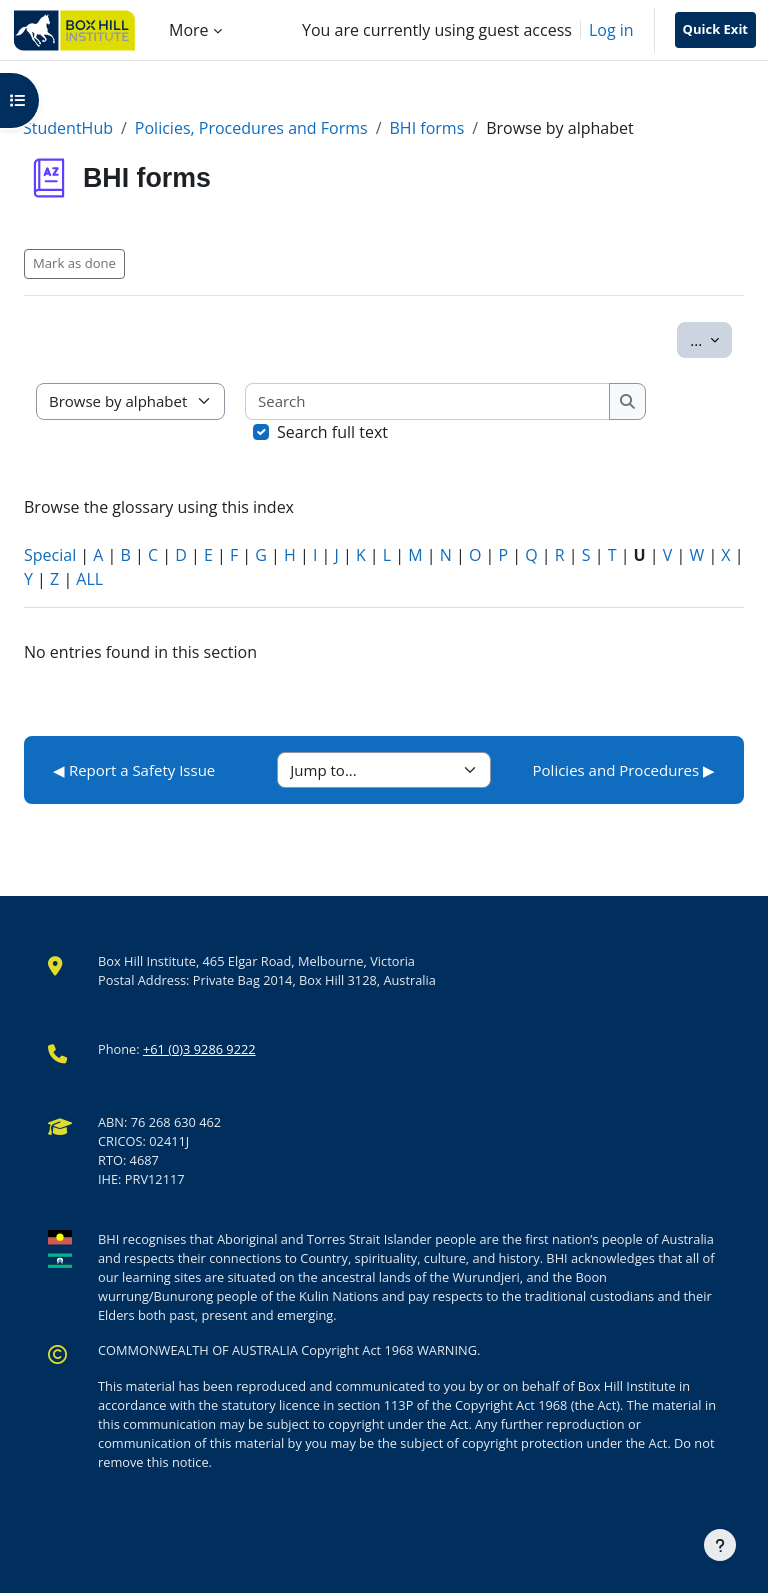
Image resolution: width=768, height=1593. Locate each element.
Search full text (332, 432)
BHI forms (427, 128)
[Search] (428, 401)
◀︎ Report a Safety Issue (134, 770)
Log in (611, 30)
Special (50, 555)
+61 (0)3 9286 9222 (199, 1049)
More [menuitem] (189, 30)
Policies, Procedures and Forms (251, 128)
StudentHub (68, 128)
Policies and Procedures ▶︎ (624, 770)
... (711, 339)
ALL (89, 579)
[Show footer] (720, 1545)
